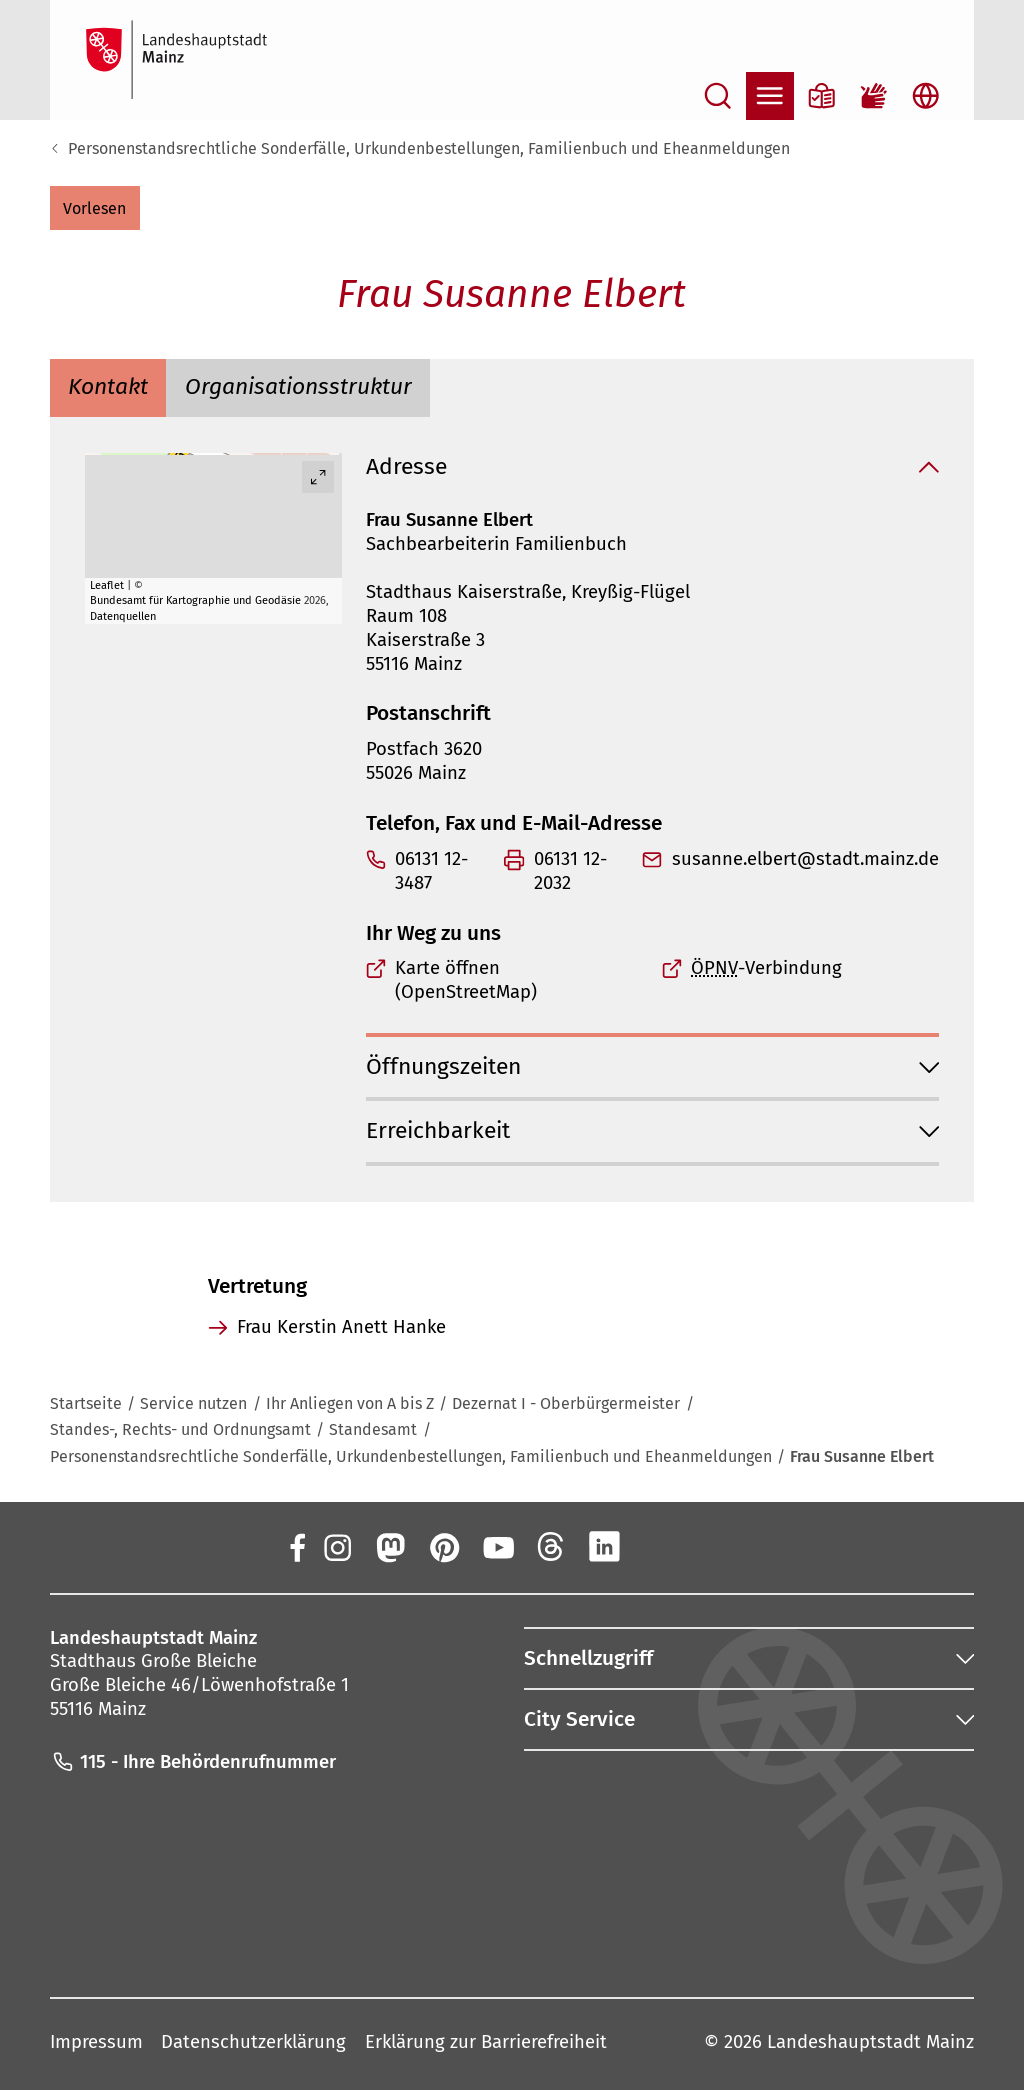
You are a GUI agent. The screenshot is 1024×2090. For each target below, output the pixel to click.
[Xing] (659, 1546)
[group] (213, 538)
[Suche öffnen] (718, 96)
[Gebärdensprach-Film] (874, 96)
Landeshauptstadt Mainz (870, 2042)
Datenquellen (123, 615)
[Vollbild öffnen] (318, 477)
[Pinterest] (444, 1546)
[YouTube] (497, 1546)
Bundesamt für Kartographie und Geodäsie (195, 600)
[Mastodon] (390, 1546)
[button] (95, 208)
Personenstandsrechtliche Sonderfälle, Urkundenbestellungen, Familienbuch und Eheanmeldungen (429, 148)
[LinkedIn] (605, 1546)
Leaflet (107, 585)
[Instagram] (336, 1546)
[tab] (108, 388)
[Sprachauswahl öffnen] (926, 96)
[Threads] (551, 1546)
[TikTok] (712, 1546)
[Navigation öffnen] (770, 96)
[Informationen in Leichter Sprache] (822, 96)
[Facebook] (297, 1546)
